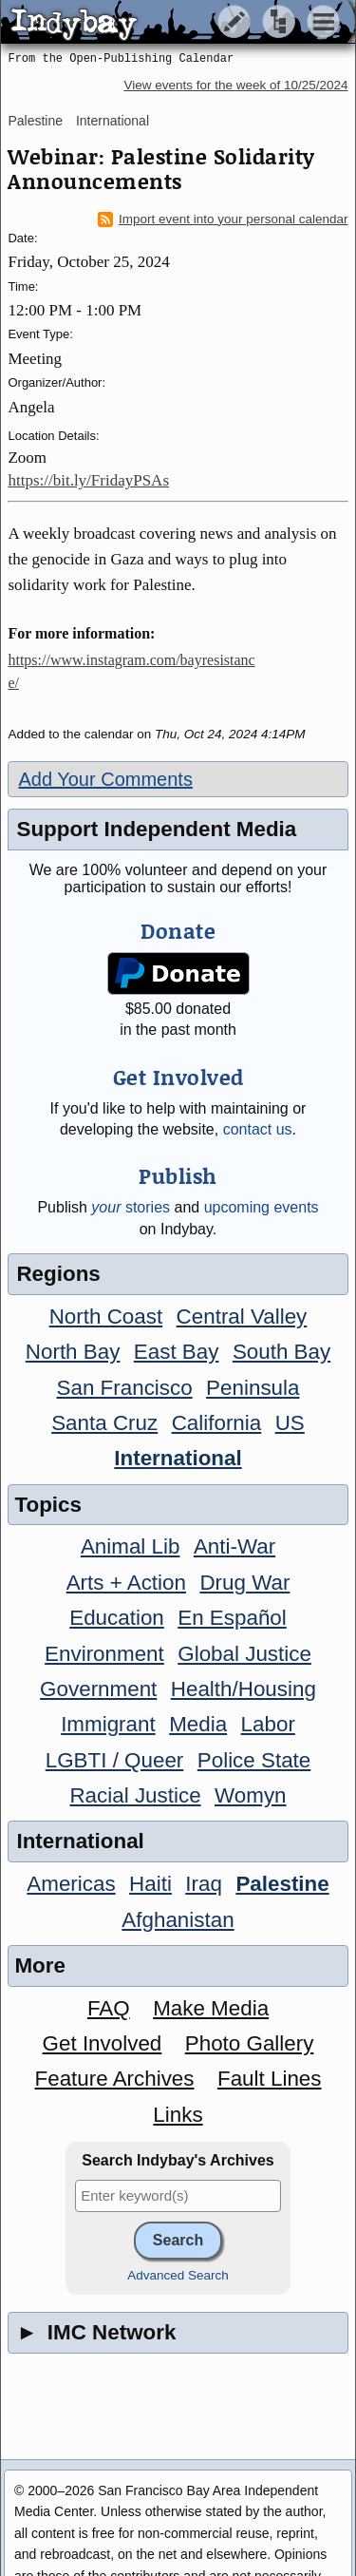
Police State (254, 1760)
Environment (104, 1654)
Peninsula (252, 1388)
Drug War (244, 1582)
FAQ (108, 2008)
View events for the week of (235, 85)
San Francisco (125, 1388)
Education (116, 1618)
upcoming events (261, 1207)
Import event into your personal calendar (223, 219)
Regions (58, 1274)
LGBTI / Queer (115, 1760)
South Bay (281, 1352)
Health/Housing (243, 1689)
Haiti (150, 1884)
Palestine (35, 120)
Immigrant (108, 1724)
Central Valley (242, 1316)
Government (98, 1689)
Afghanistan (178, 1920)
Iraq (203, 1884)
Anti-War (234, 1546)
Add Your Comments (105, 779)
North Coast (105, 1316)
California (217, 1423)
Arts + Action (126, 1582)
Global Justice (244, 1654)
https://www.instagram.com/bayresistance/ (131, 671)
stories (130, 1207)
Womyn (250, 1795)
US (290, 1423)
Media (198, 1724)
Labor (268, 1724)
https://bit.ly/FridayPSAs (88, 480)
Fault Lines (269, 2078)
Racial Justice (134, 1795)
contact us (257, 1129)
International (112, 120)
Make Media (211, 2008)
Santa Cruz (104, 1423)
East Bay (176, 1352)
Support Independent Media (156, 829)
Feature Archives (115, 2078)
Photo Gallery (249, 2043)
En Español (232, 1618)
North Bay (73, 1352)
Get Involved (102, 2043)
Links (177, 2115)
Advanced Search (178, 2275)
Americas (71, 1884)
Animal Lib (130, 1546)
